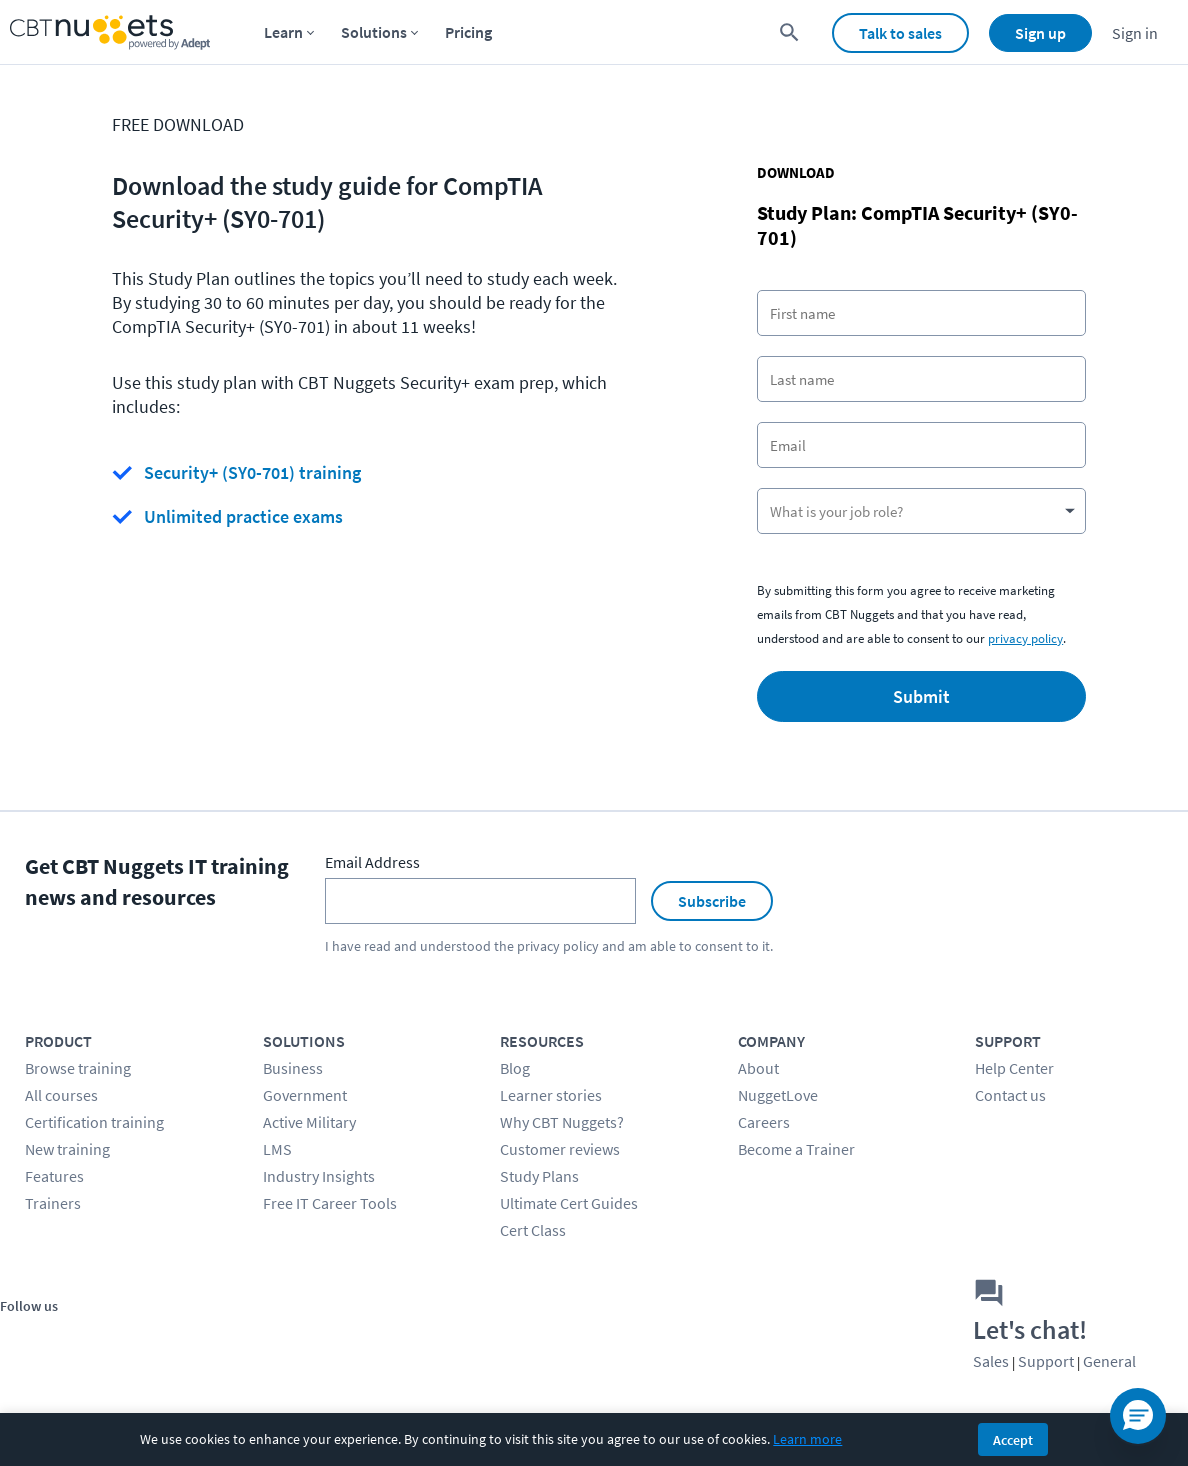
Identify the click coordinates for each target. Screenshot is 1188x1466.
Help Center (1014, 1068)
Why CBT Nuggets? (562, 1122)
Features (54, 1176)
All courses (61, 1095)
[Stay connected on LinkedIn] (157, 1339)
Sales (991, 1361)
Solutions (374, 32)
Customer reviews (560, 1149)
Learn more (807, 1439)
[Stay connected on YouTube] (112, 1339)
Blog (515, 1068)
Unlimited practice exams (243, 516)
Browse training (78, 1068)
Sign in (1135, 33)
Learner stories (551, 1095)
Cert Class (533, 1230)
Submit (921, 696)
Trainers (53, 1203)
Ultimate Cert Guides (569, 1203)
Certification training (94, 1122)
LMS (277, 1149)
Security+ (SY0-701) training (252, 472)
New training (67, 1149)
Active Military (309, 1122)
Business (293, 1068)
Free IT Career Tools (330, 1203)
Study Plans (539, 1176)
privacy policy (1025, 638)
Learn (283, 32)
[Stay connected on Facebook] (22, 1339)
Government (305, 1095)
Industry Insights (319, 1176)
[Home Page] (110, 32)
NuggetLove (778, 1095)
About (758, 1068)
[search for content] (789, 32)
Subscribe (712, 901)
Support (1046, 1361)
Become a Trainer (796, 1149)
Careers (764, 1122)
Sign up (1040, 33)
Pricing (468, 32)
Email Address (372, 862)
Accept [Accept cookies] (1013, 1440)
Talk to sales (900, 33)
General (1109, 1361)
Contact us (1010, 1095)
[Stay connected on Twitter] (67, 1339)
